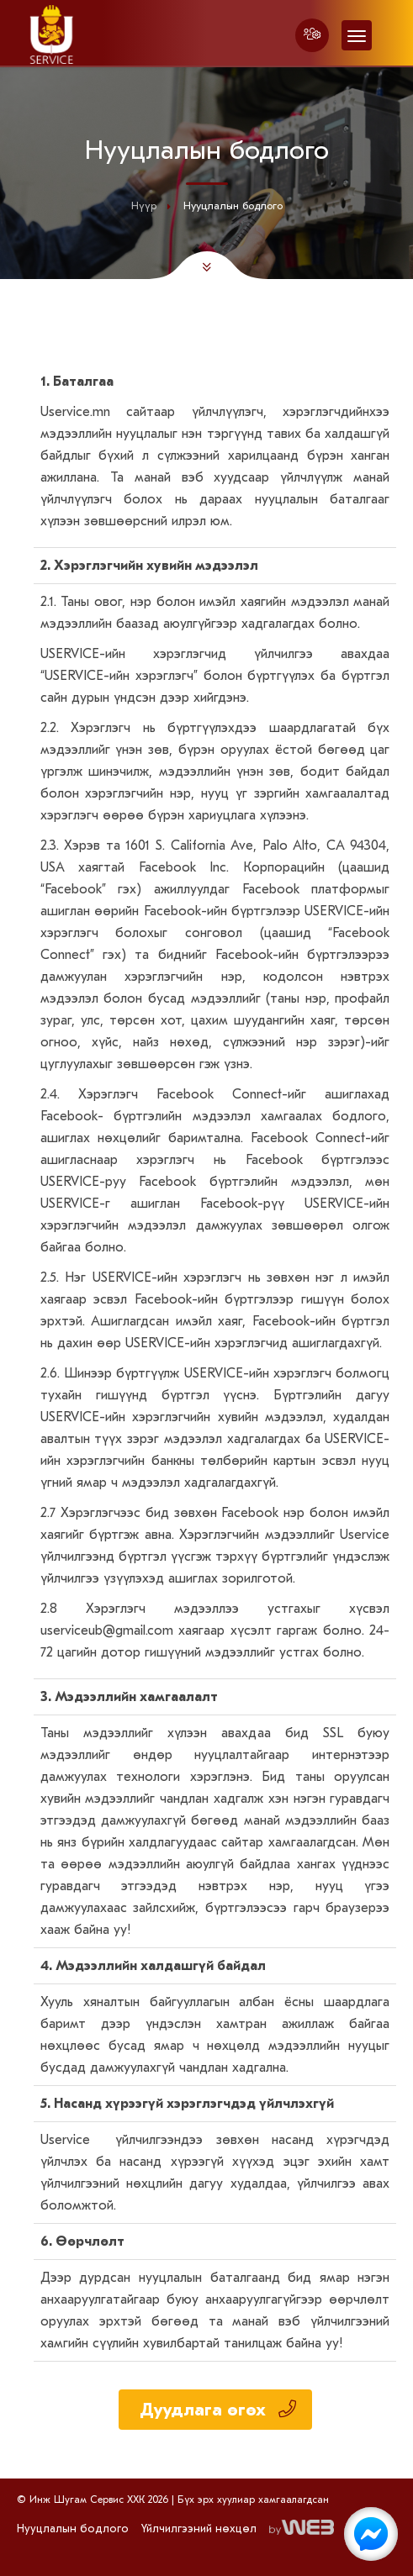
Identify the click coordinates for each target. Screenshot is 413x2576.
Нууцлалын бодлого (73, 2529)
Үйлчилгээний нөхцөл (199, 2529)
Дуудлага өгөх (217, 2410)
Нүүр (143, 205)
